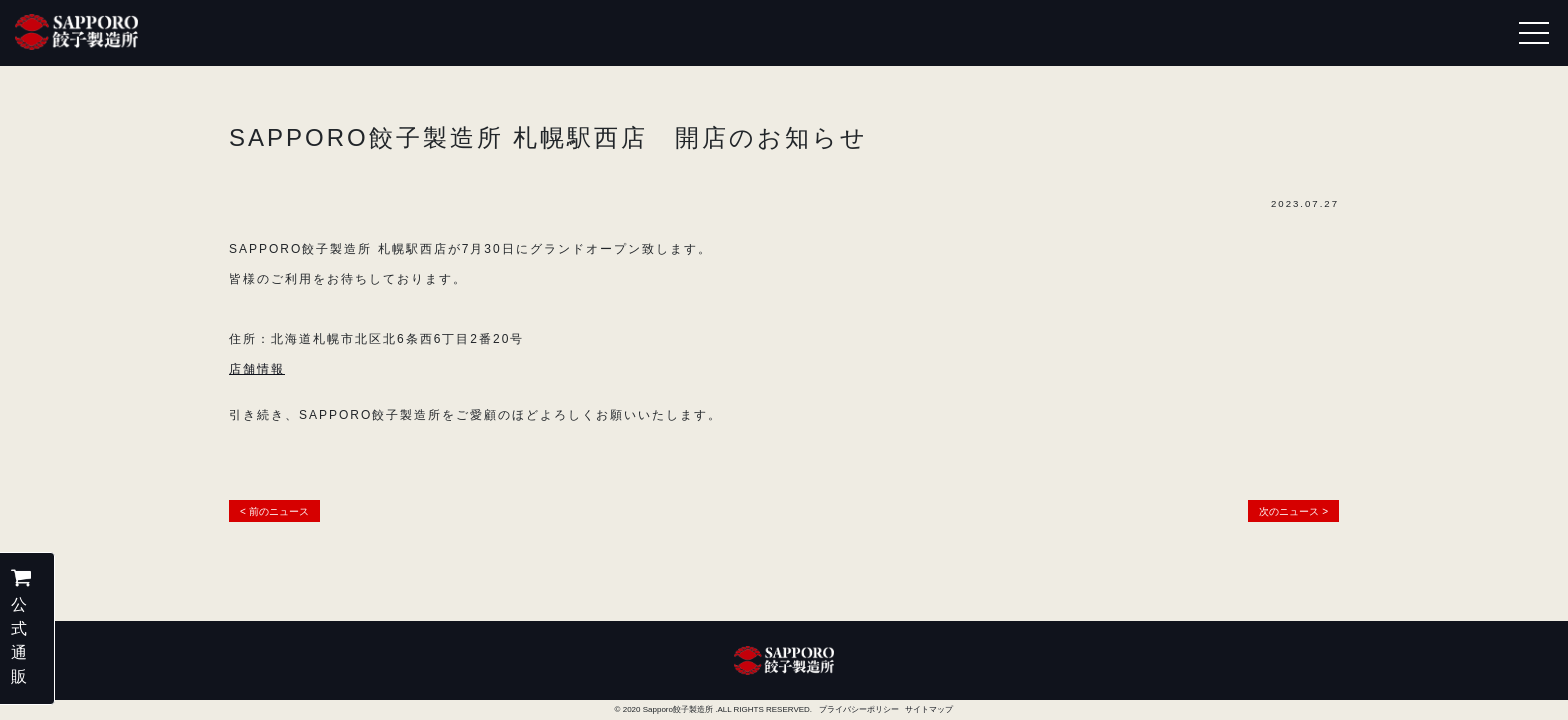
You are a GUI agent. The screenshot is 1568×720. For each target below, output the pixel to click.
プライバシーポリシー (859, 709)
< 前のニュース (274, 511)
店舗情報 (257, 369)
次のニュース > (1293, 511)
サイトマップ (929, 709)
